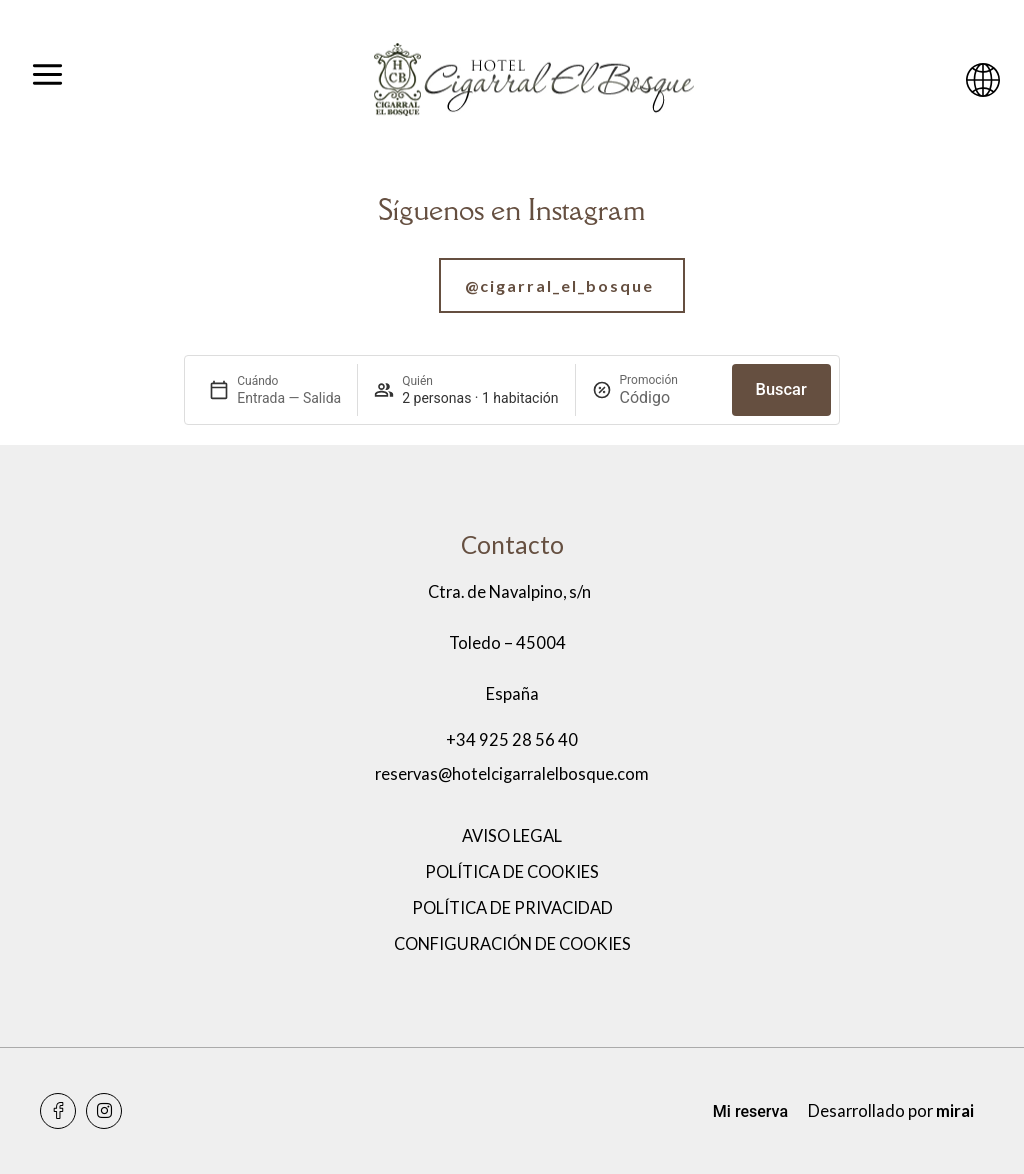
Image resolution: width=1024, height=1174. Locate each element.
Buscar (781, 389)
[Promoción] (668, 397)
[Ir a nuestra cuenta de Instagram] (512, 285)
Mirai (955, 1111)
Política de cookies (512, 872)
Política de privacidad (512, 908)
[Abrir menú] (47, 80)
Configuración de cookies (512, 944)
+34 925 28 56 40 (512, 740)
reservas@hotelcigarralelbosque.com (512, 774)
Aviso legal (512, 836)
